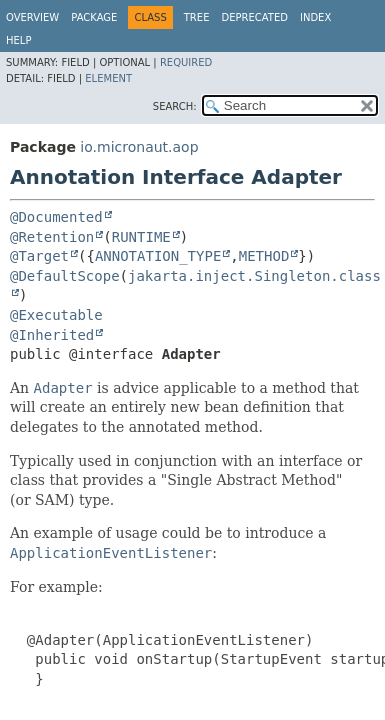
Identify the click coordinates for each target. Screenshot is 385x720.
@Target (39, 256)
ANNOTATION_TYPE (158, 256)
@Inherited (52, 335)
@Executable (56, 315)
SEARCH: (175, 106)
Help (18, 40)
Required (186, 62)
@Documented (56, 217)
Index (315, 17)
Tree (197, 17)
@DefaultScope (65, 276)
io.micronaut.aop (139, 147)
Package (94, 17)
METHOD (264, 256)
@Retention (52, 237)
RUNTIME (141, 237)
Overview (32, 17)
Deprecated (254, 17)
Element (108, 78)
